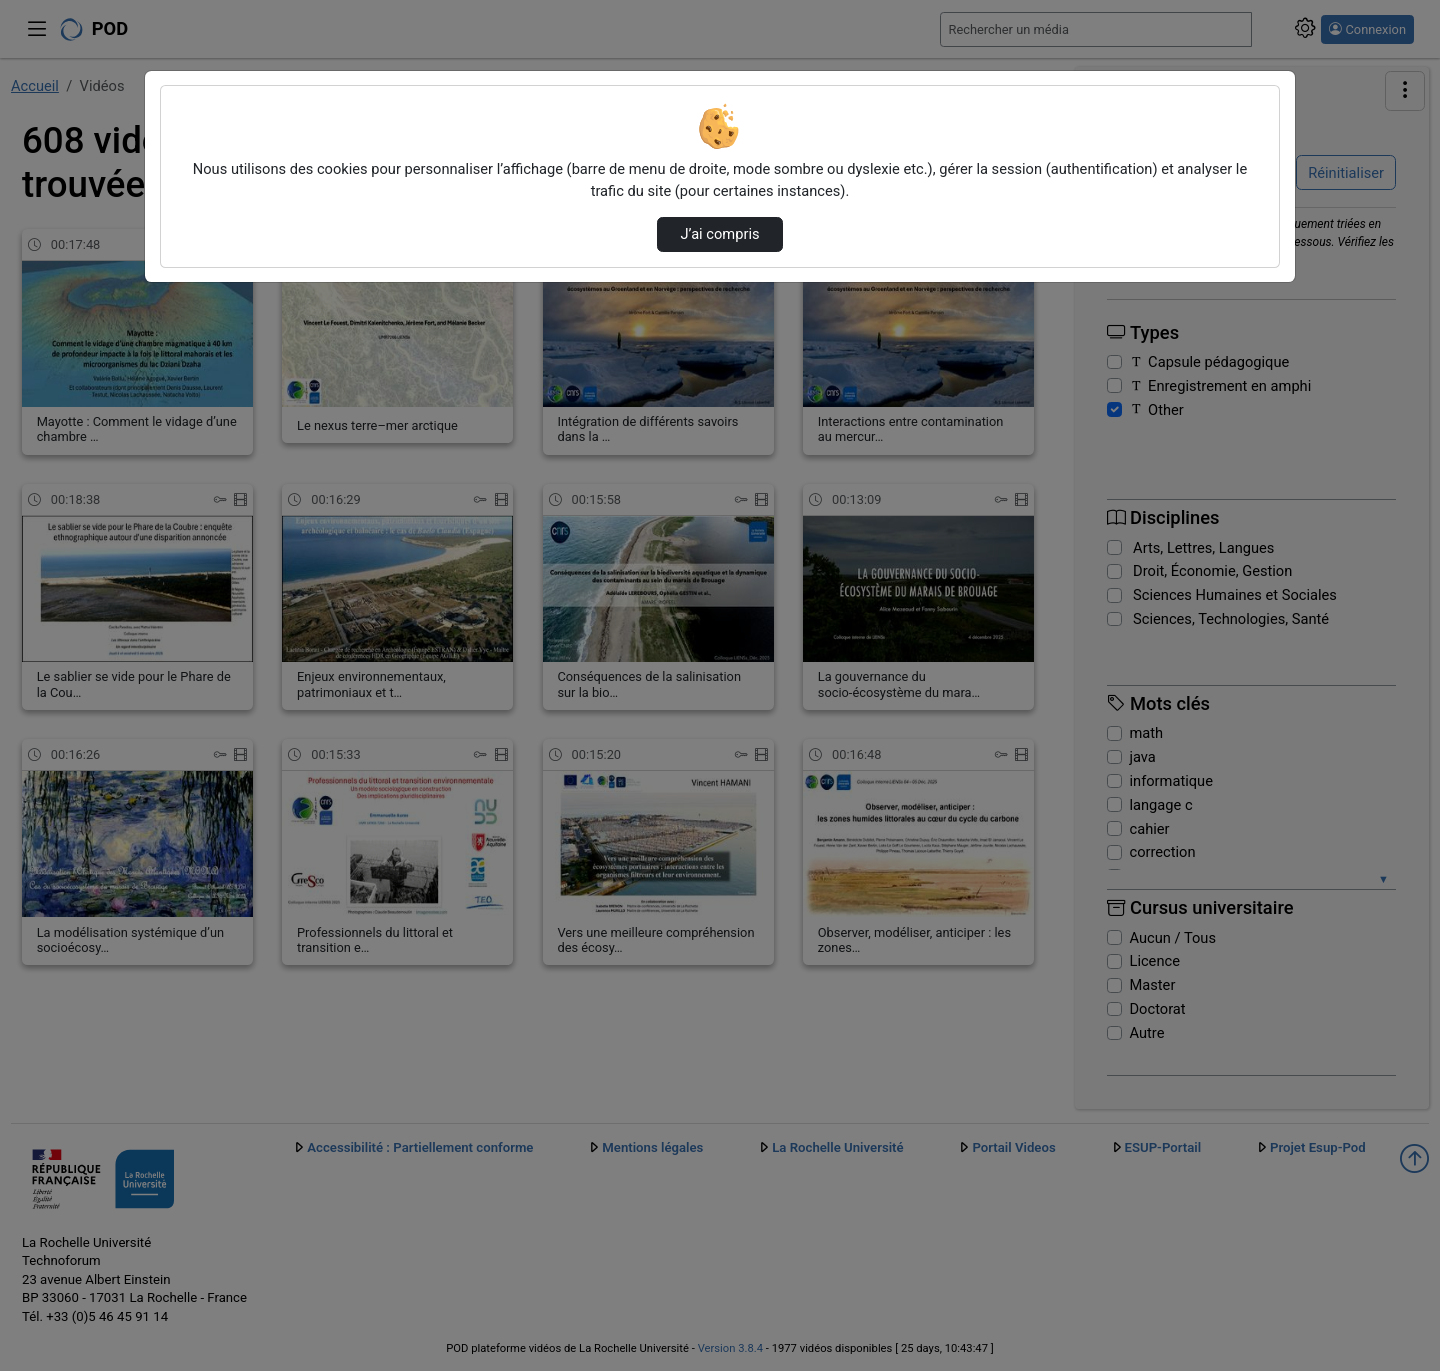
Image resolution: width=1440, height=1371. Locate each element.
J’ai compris (719, 234)
